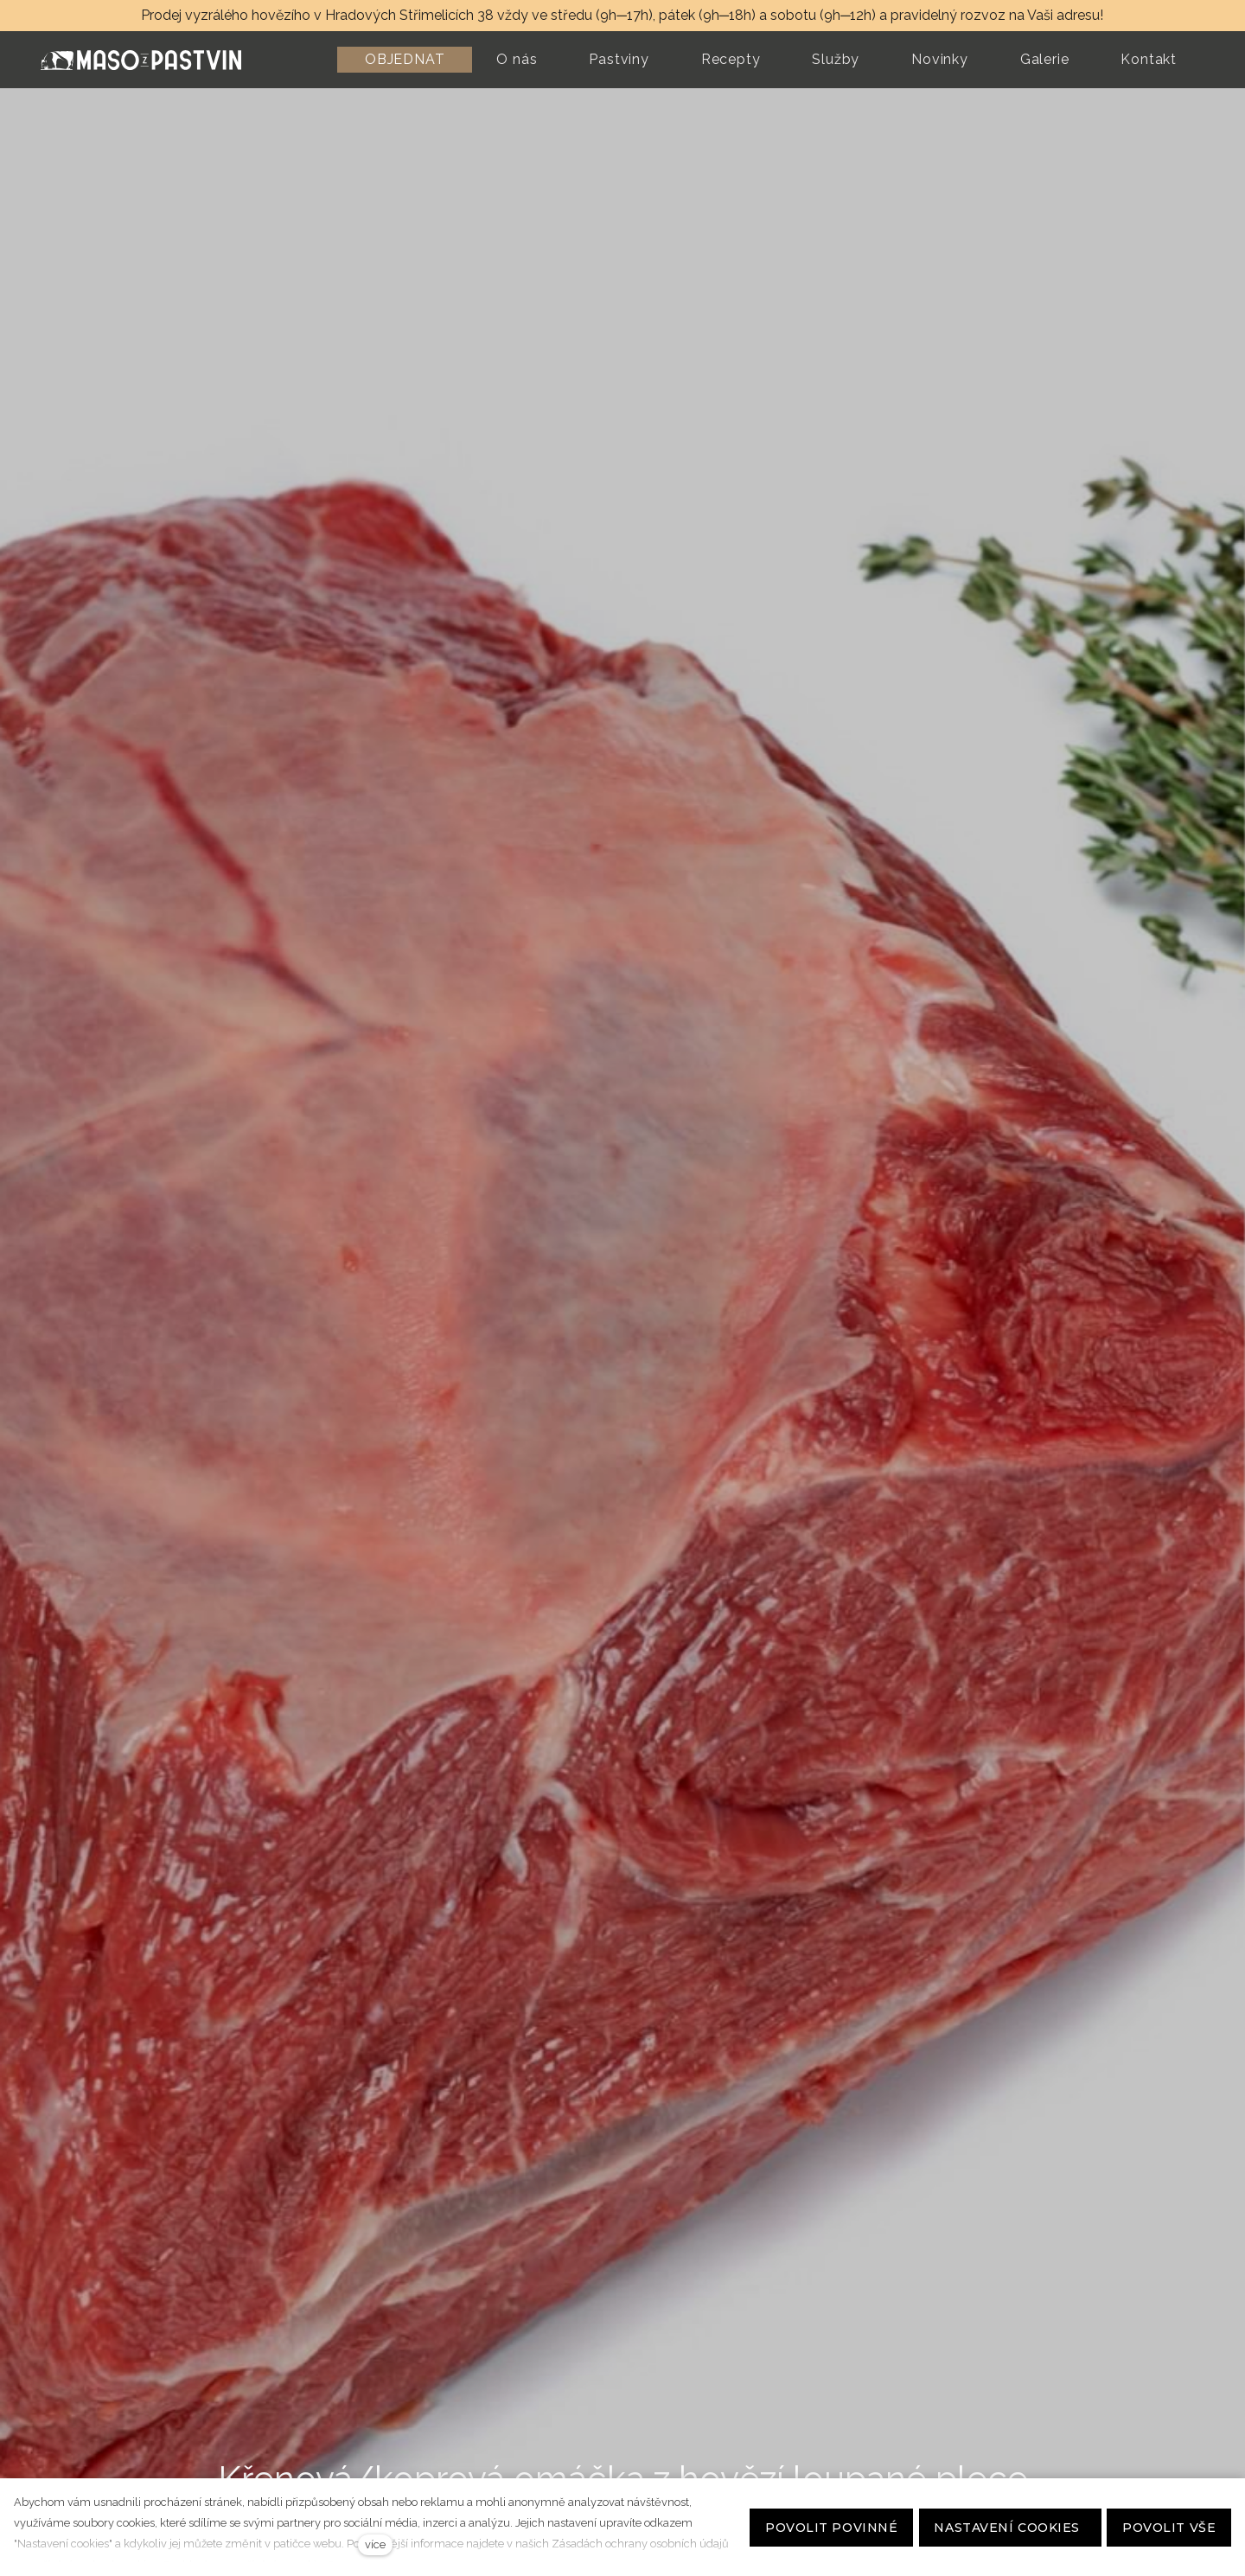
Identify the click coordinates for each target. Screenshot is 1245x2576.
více (375, 2544)
